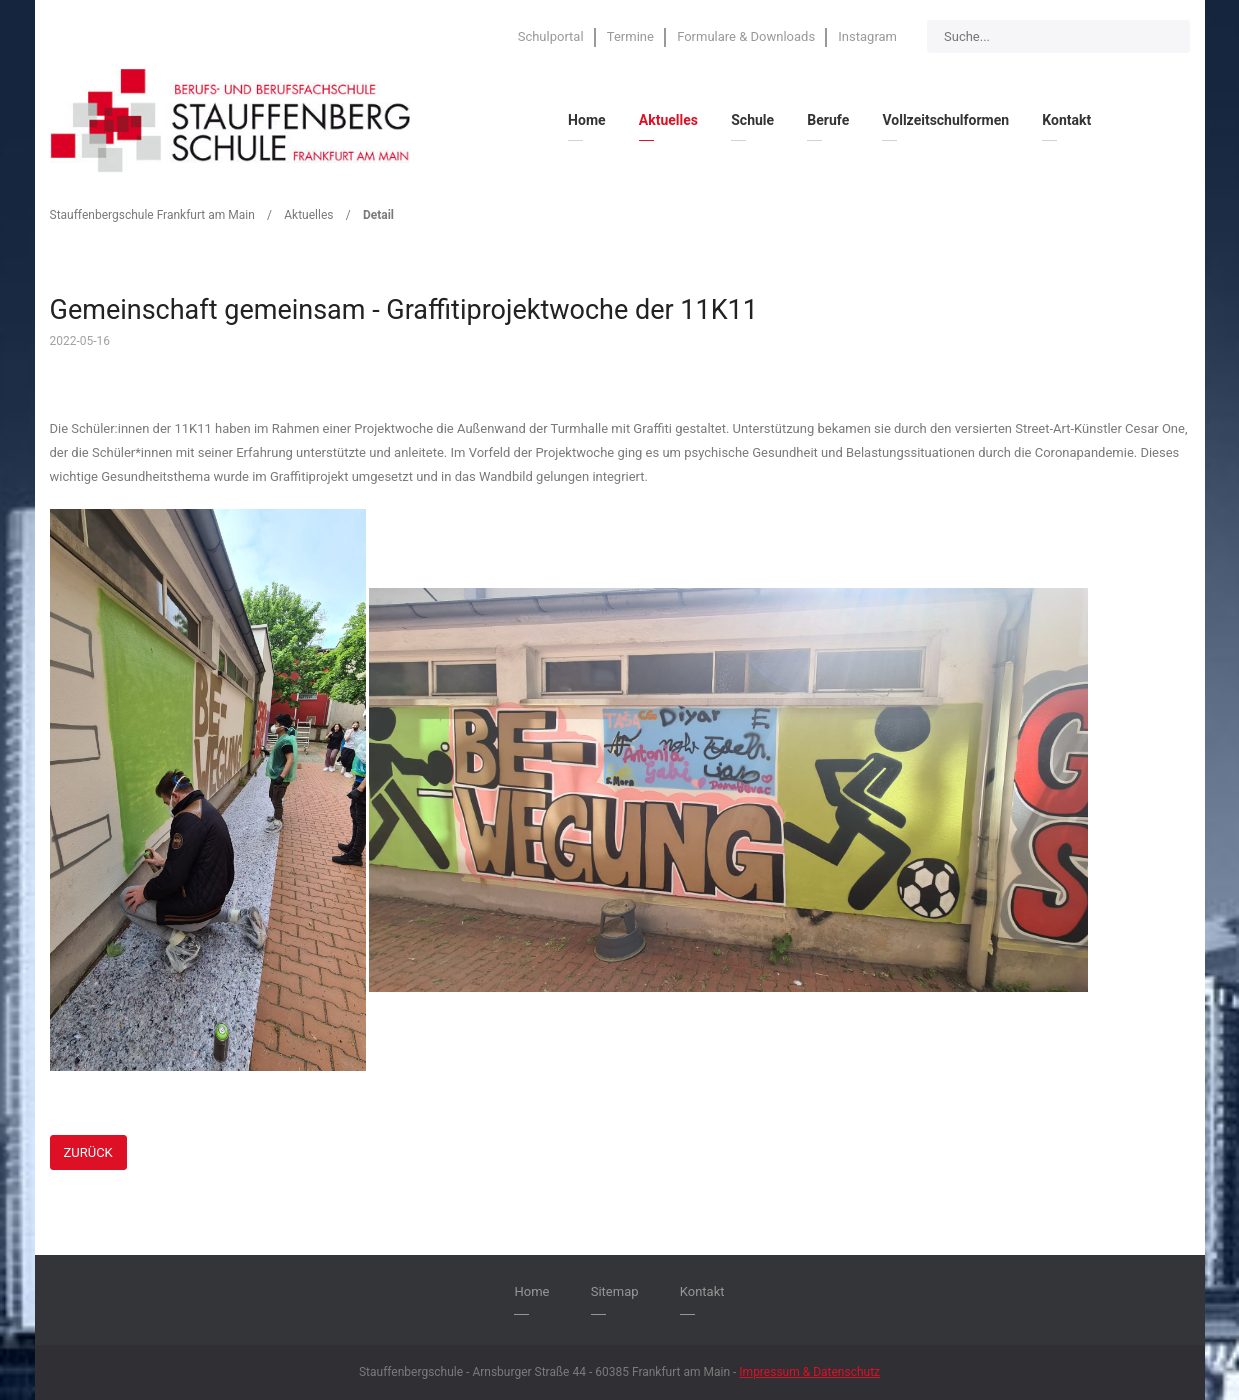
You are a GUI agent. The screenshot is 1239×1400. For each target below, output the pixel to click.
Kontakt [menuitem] (1066, 120)
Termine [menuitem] (630, 36)
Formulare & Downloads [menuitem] (746, 36)
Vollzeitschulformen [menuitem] (945, 120)
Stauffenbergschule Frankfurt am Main (152, 215)
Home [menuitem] (586, 120)
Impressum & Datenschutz (809, 1372)
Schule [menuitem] (752, 120)
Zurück (88, 1152)
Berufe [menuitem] (828, 120)
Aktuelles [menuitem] (668, 120)
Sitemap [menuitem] (615, 1291)
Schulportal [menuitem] (551, 36)
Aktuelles (308, 215)
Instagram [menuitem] (867, 36)
